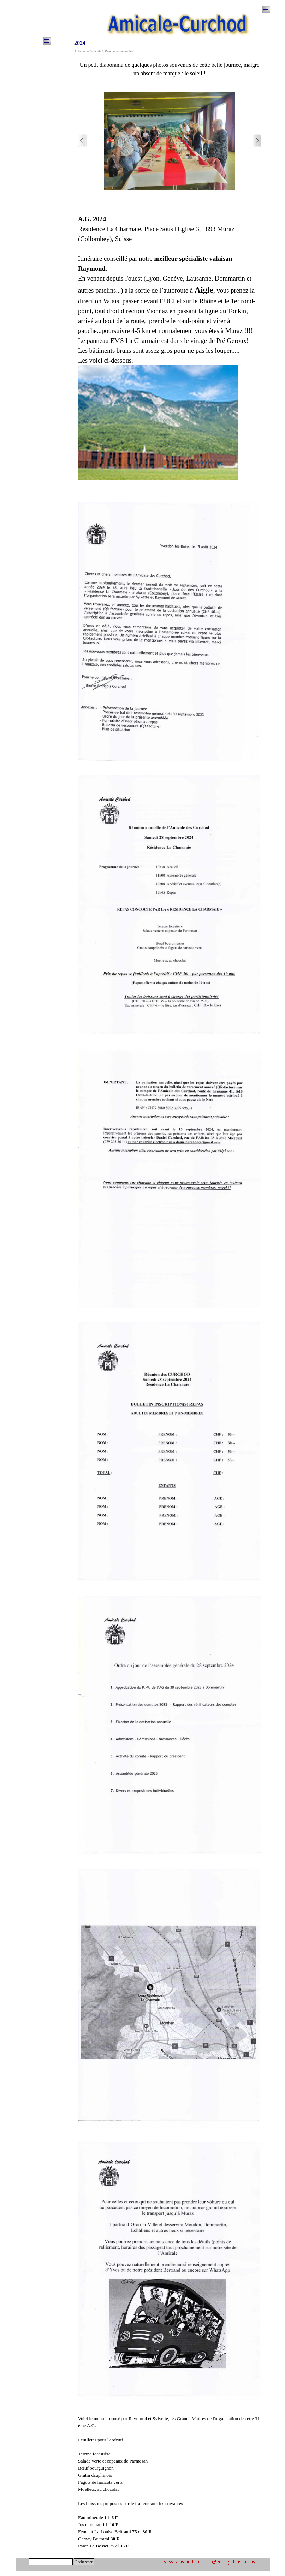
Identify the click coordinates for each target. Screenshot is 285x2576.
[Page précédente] (82, 140)
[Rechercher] (51, 2561)
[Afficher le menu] (266, 9)
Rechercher (84, 2562)
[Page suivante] (257, 140)
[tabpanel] (169, 69)
